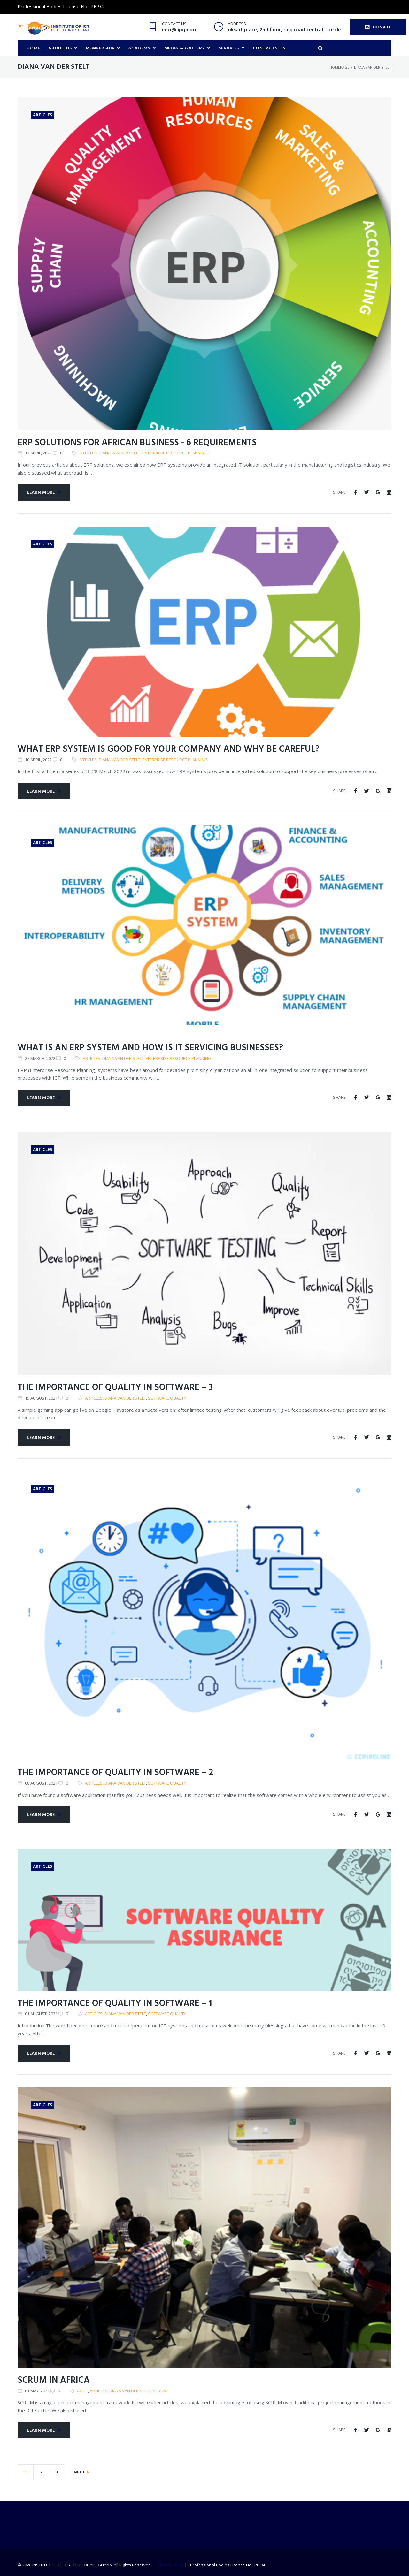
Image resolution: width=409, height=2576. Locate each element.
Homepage (339, 67)
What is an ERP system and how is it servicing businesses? (150, 1048)
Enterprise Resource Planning (175, 453)
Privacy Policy (171, 2565)
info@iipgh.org (180, 30)
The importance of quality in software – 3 (115, 1388)
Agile (82, 2391)
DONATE (378, 27)
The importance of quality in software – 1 (115, 2004)
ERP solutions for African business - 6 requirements (137, 443)
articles (88, 453)
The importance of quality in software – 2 (115, 1773)
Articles (42, 115)
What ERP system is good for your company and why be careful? (169, 749)
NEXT (81, 2473)
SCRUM (160, 2391)
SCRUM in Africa (54, 2381)
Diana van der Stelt (119, 453)
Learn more (44, 493)
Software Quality (167, 1398)
